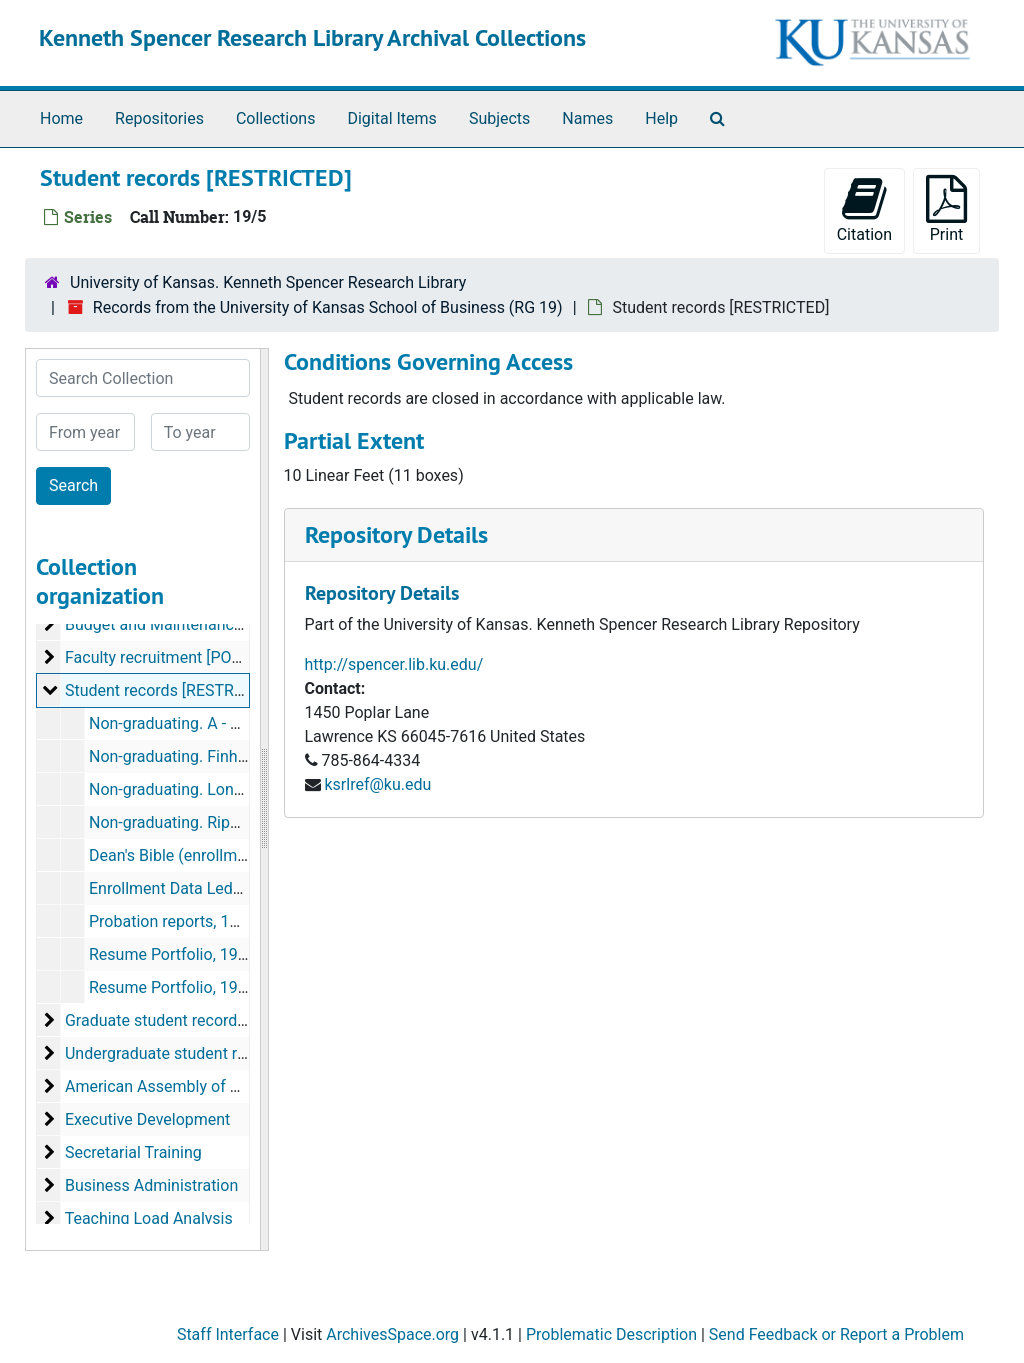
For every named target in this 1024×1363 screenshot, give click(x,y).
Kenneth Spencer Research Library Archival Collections (312, 37)
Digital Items (391, 118)
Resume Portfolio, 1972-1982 (192, 954)
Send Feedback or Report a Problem (836, 1334)
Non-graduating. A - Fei (170, 723)
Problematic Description (611, 1334)
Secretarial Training (133, 1152)
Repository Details (396, 534)
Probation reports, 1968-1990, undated (225, 921)
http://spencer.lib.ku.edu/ (394, 664)
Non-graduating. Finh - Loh (183, 756)
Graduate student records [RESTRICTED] (207, 1020)
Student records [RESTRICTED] (173, 690)
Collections (276, 118)
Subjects (499, 118)
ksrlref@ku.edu (377, 784)
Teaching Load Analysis (149, 1218)
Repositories (159, 118)
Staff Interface (228, 1334)
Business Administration (151, 1185)
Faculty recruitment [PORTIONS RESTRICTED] (225, 657)
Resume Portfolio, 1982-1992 (192, 987)
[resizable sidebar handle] (264, 799)
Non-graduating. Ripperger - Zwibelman (227, 822)
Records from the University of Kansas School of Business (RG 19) (328, 307)
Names (587, 118)
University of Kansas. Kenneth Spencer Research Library (268, 282)
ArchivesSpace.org (392, 1334)
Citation (864, 209)
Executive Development (147, 1119)
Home (61, 118)
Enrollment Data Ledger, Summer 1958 (225, 888)
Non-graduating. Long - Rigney (196, 789)
